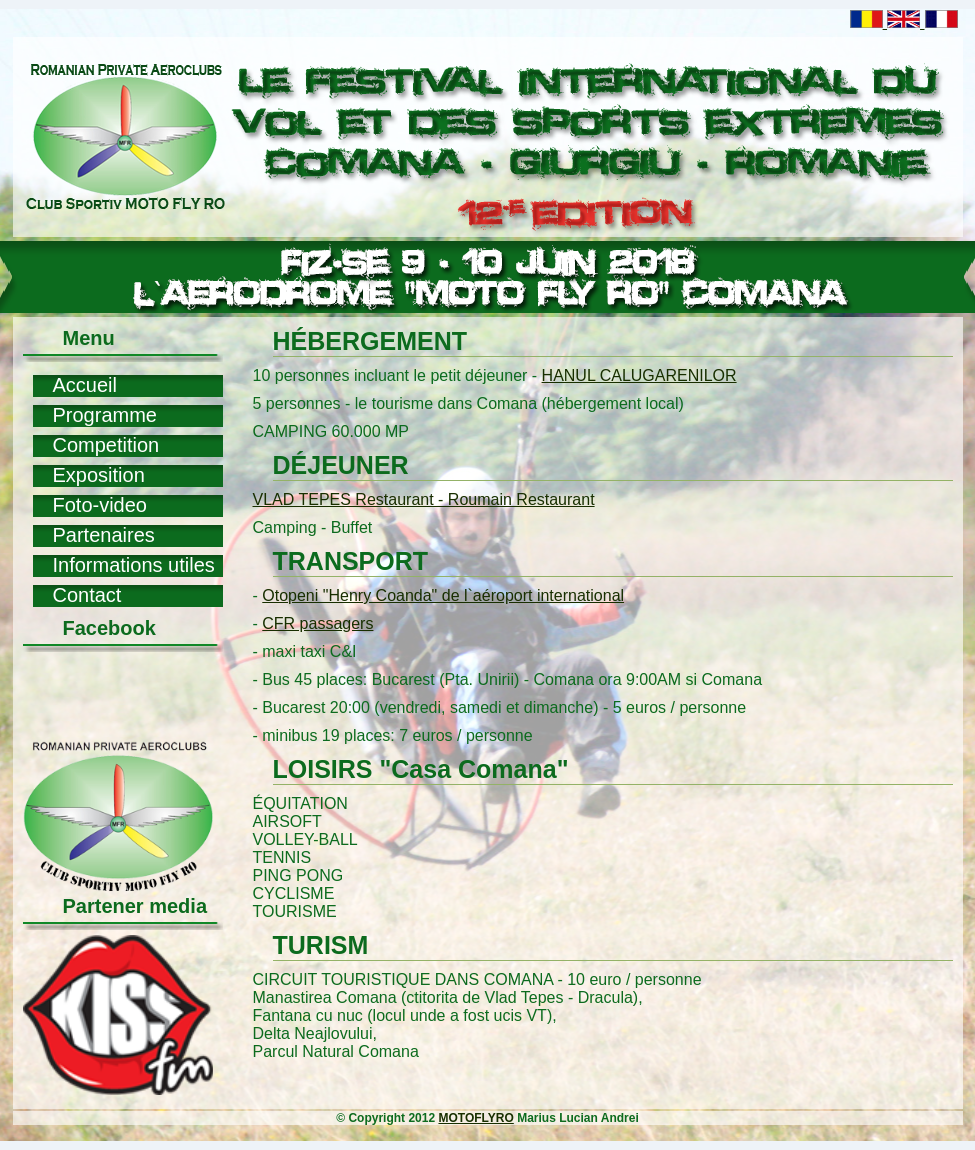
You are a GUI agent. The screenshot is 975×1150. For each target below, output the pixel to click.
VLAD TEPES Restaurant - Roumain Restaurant (424, 499)
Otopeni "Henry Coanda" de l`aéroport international (443, 595)
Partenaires (104, 535)
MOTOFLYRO (475, 1118)
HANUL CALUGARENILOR (639, 375)
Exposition (99, 475)
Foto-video (100, 505)
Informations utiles (134, 565)
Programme (105, 415)
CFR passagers (317, 623)
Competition (106, 445)
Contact (87, 595)
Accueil (85, 385)
